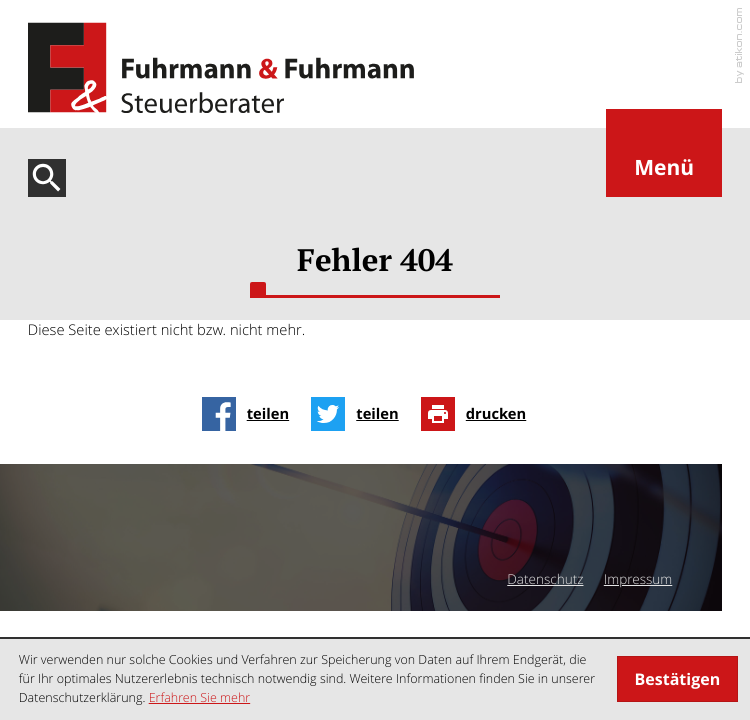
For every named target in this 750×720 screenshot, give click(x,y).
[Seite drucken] (479, 414)
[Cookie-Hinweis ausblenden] (677, 679)
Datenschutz (545, 579)
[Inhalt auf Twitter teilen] (360, 414)
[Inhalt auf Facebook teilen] (251, 414)
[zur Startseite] (221, 68)
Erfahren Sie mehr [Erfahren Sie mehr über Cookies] (199, 697)
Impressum (638, 579)
